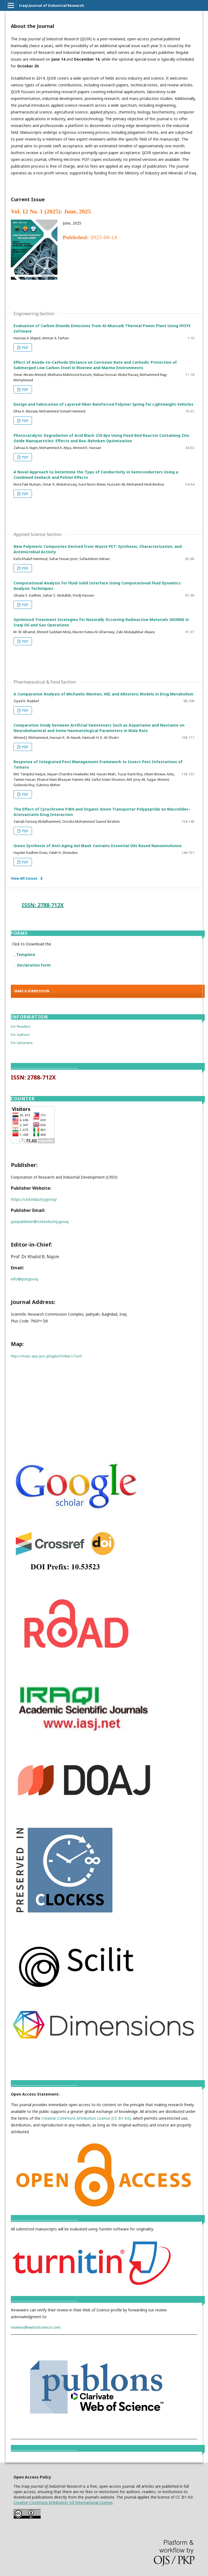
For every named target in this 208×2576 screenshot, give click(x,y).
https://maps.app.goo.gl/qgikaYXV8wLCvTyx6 (46, 1356)
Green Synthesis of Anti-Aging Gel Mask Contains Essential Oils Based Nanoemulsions (98, 845)
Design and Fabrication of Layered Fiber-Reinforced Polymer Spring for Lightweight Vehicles (103, 404)
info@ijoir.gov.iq (24, 1279)
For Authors (20, 1034)
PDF (24, 347)
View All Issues (24, 878)
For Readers (21, 1026)
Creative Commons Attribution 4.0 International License (63, 2502)
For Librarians (22, 1042)
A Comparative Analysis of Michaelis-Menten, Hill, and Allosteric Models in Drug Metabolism (103, 694)
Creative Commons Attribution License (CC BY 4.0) (86, 2118)
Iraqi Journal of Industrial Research (51, 5)
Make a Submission (31, 991)
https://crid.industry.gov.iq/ (34, 1199)
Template (25, 954)
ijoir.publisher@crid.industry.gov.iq (40, 1221)
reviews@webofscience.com (35, 2327)
